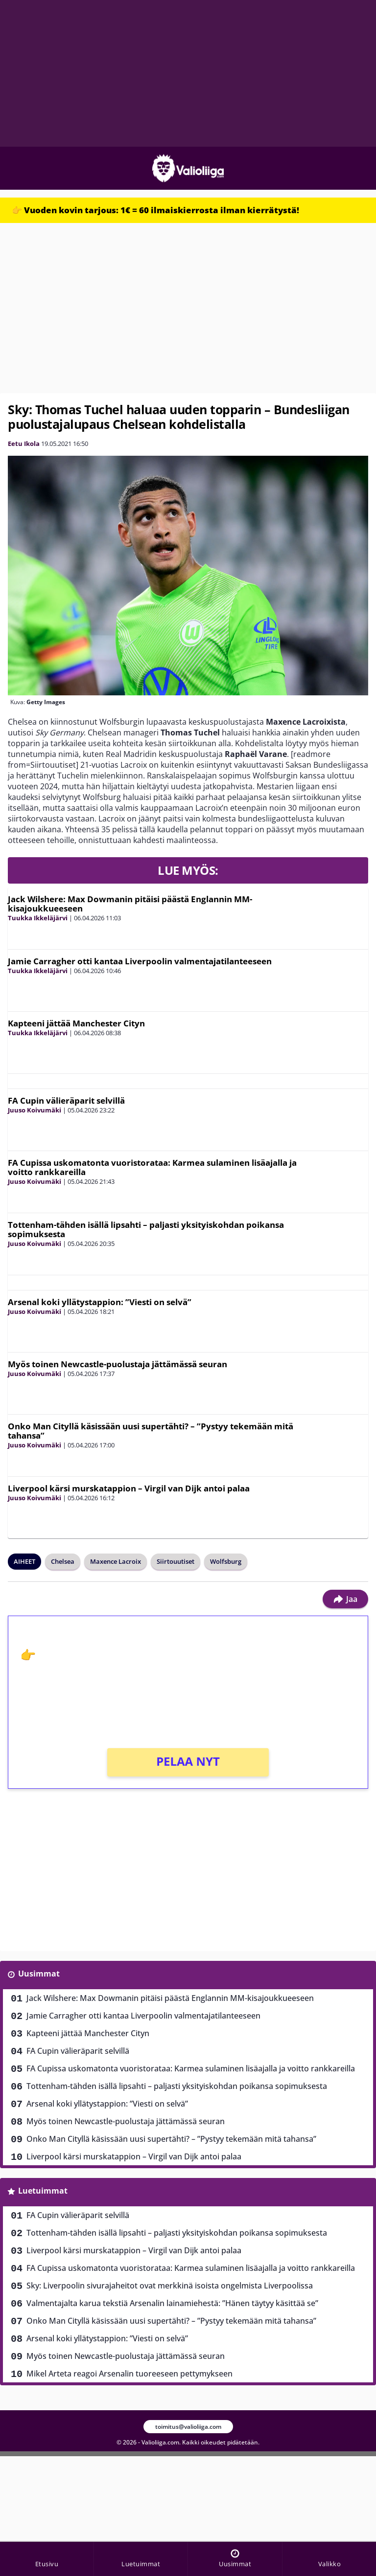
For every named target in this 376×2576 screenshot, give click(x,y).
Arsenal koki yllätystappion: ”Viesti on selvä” (99, 1302)
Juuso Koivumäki (34, 1110)
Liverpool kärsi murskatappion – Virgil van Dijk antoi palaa (129, 1488)
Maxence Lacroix (115, 1561)
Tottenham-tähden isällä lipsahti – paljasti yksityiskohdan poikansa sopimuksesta (146, 1229)
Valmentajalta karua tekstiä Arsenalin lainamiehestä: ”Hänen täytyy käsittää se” (172, 2303)
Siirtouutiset (175, 1561)
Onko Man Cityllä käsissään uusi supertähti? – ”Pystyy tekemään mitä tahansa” (150, 1431)
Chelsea (62, 1561)
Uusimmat (39, 1973)
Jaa (345, 1599)
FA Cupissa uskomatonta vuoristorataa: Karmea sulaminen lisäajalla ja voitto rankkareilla (152, 1167)
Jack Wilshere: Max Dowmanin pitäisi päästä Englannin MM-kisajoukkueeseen (130, 903)
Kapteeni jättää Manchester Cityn (76, 1023)
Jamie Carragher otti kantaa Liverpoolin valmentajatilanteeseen (140, 961)
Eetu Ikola (24, 443)
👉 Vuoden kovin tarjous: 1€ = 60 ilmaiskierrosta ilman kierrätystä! (155, 210)
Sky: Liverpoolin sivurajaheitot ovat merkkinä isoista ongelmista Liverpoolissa (169, 2285)
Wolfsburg (225, 1561)
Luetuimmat (43, 2190)
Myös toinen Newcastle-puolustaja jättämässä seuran (117, 1364)
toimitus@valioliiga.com (188, 2426)
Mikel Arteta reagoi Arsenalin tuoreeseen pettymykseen (129, 2373)
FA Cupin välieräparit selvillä (66, 1100)
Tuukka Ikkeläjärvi (38, 917)
